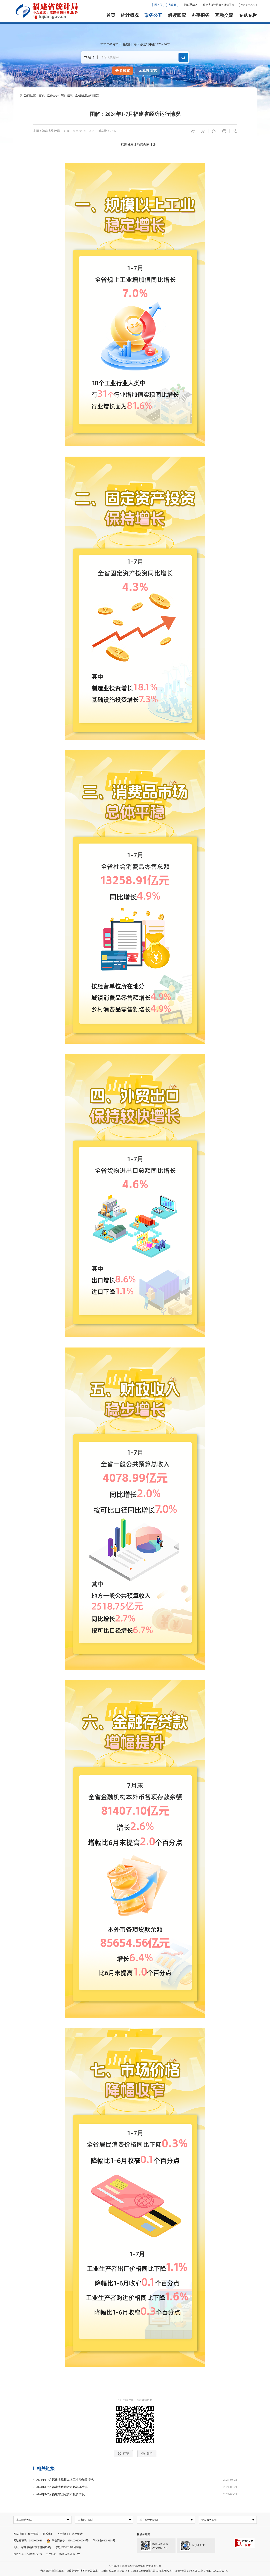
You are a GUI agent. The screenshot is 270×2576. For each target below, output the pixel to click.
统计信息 (67, 95)
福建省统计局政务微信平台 (218, 4)
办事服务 (201, 15)
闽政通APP (190, 4)
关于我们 (62, 2534)
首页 (110, 15)
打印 (123, 2454)
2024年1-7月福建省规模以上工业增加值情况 (65, 2479)
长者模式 (122, 71)
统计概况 (130, 15)
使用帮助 (33, 2534)
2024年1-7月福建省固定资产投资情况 (60, 2494)
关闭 (146, 2454)
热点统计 (77, 2534)
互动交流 (224, 15)
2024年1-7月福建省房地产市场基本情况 (62, 2487)
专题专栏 (248, 15)
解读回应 (177, 15)
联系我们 (48, 2534)
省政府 (172, 4)
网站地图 (18, 2534)
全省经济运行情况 (87, 95)
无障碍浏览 (147, 71)
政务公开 (153, 15)
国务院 (158, 4)
